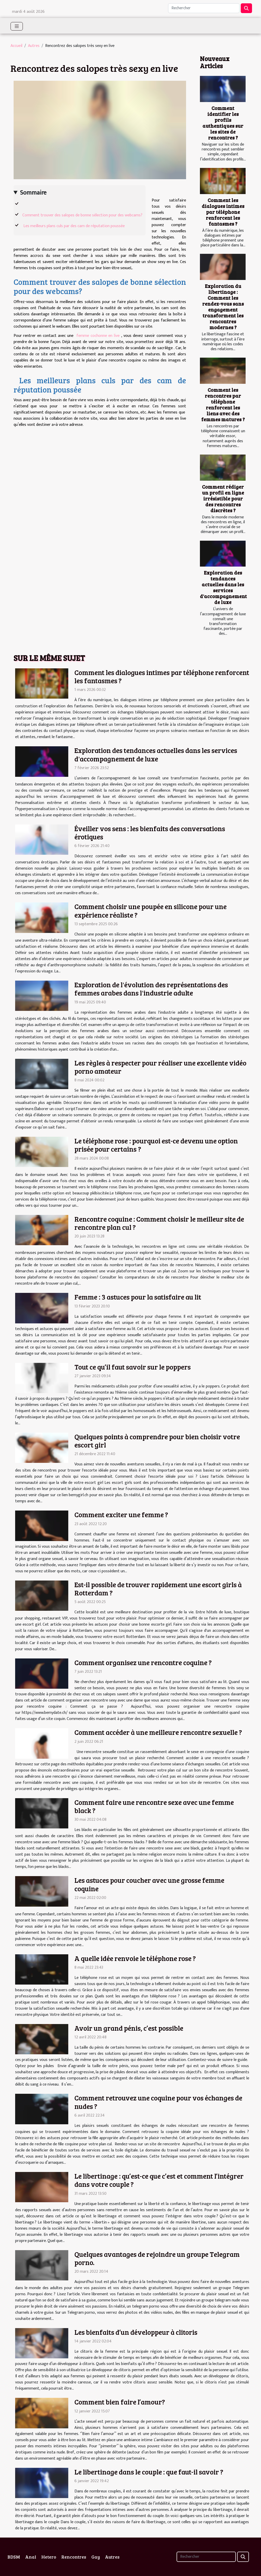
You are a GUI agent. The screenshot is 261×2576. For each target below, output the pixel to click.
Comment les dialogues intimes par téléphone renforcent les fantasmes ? (223, 212)
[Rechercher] (203, 8)
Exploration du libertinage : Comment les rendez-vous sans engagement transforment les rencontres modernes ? (223, 306)
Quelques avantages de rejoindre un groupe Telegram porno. (157, 2258)
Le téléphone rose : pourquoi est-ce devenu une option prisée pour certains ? (156, 1145)
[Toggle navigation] (17, 26)
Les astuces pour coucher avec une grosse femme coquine (149, 1884)
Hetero (48, 2557)
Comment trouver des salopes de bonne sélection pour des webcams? (82, 215)
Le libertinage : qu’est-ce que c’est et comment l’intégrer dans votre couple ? (159, 2180)
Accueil (16, 45)
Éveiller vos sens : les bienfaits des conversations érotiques (149, 832)
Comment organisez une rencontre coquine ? (143, 1662)
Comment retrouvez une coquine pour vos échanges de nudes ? (158, 2102)
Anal (30, 2557)
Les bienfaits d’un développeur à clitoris (135, 2332)
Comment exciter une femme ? (121, 1514)
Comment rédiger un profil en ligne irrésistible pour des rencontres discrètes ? (223, 498)
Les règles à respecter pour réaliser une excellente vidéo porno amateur (160, 1067)
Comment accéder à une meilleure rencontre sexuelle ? (158, 1732)
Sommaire (33, 192)
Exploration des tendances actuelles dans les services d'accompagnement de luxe (223, 587)
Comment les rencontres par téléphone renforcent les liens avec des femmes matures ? (223, 404)
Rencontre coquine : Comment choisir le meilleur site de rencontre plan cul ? (159, 1223)
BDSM (13, 2557)
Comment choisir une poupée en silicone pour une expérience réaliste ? (150, 910)
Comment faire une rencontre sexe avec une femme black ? (154, 1806)
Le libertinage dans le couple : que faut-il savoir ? (148, 2472)
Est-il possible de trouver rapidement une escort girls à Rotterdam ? (158, 1588)
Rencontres (73, 2557)
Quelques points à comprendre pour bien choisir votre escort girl (157, 1441)
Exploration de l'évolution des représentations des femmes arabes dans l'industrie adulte (151, 989)
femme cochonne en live (98, 335)
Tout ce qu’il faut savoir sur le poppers (132, 1367)
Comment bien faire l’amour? (119, 2402)
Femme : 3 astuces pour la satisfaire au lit (137, 1297)
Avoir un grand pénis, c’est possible (128, 2028)
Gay (95, 2557)
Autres (34, 45)
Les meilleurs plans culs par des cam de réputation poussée (73, 226)
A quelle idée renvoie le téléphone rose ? (135, 1958)
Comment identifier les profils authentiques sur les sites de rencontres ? (222, 123)
